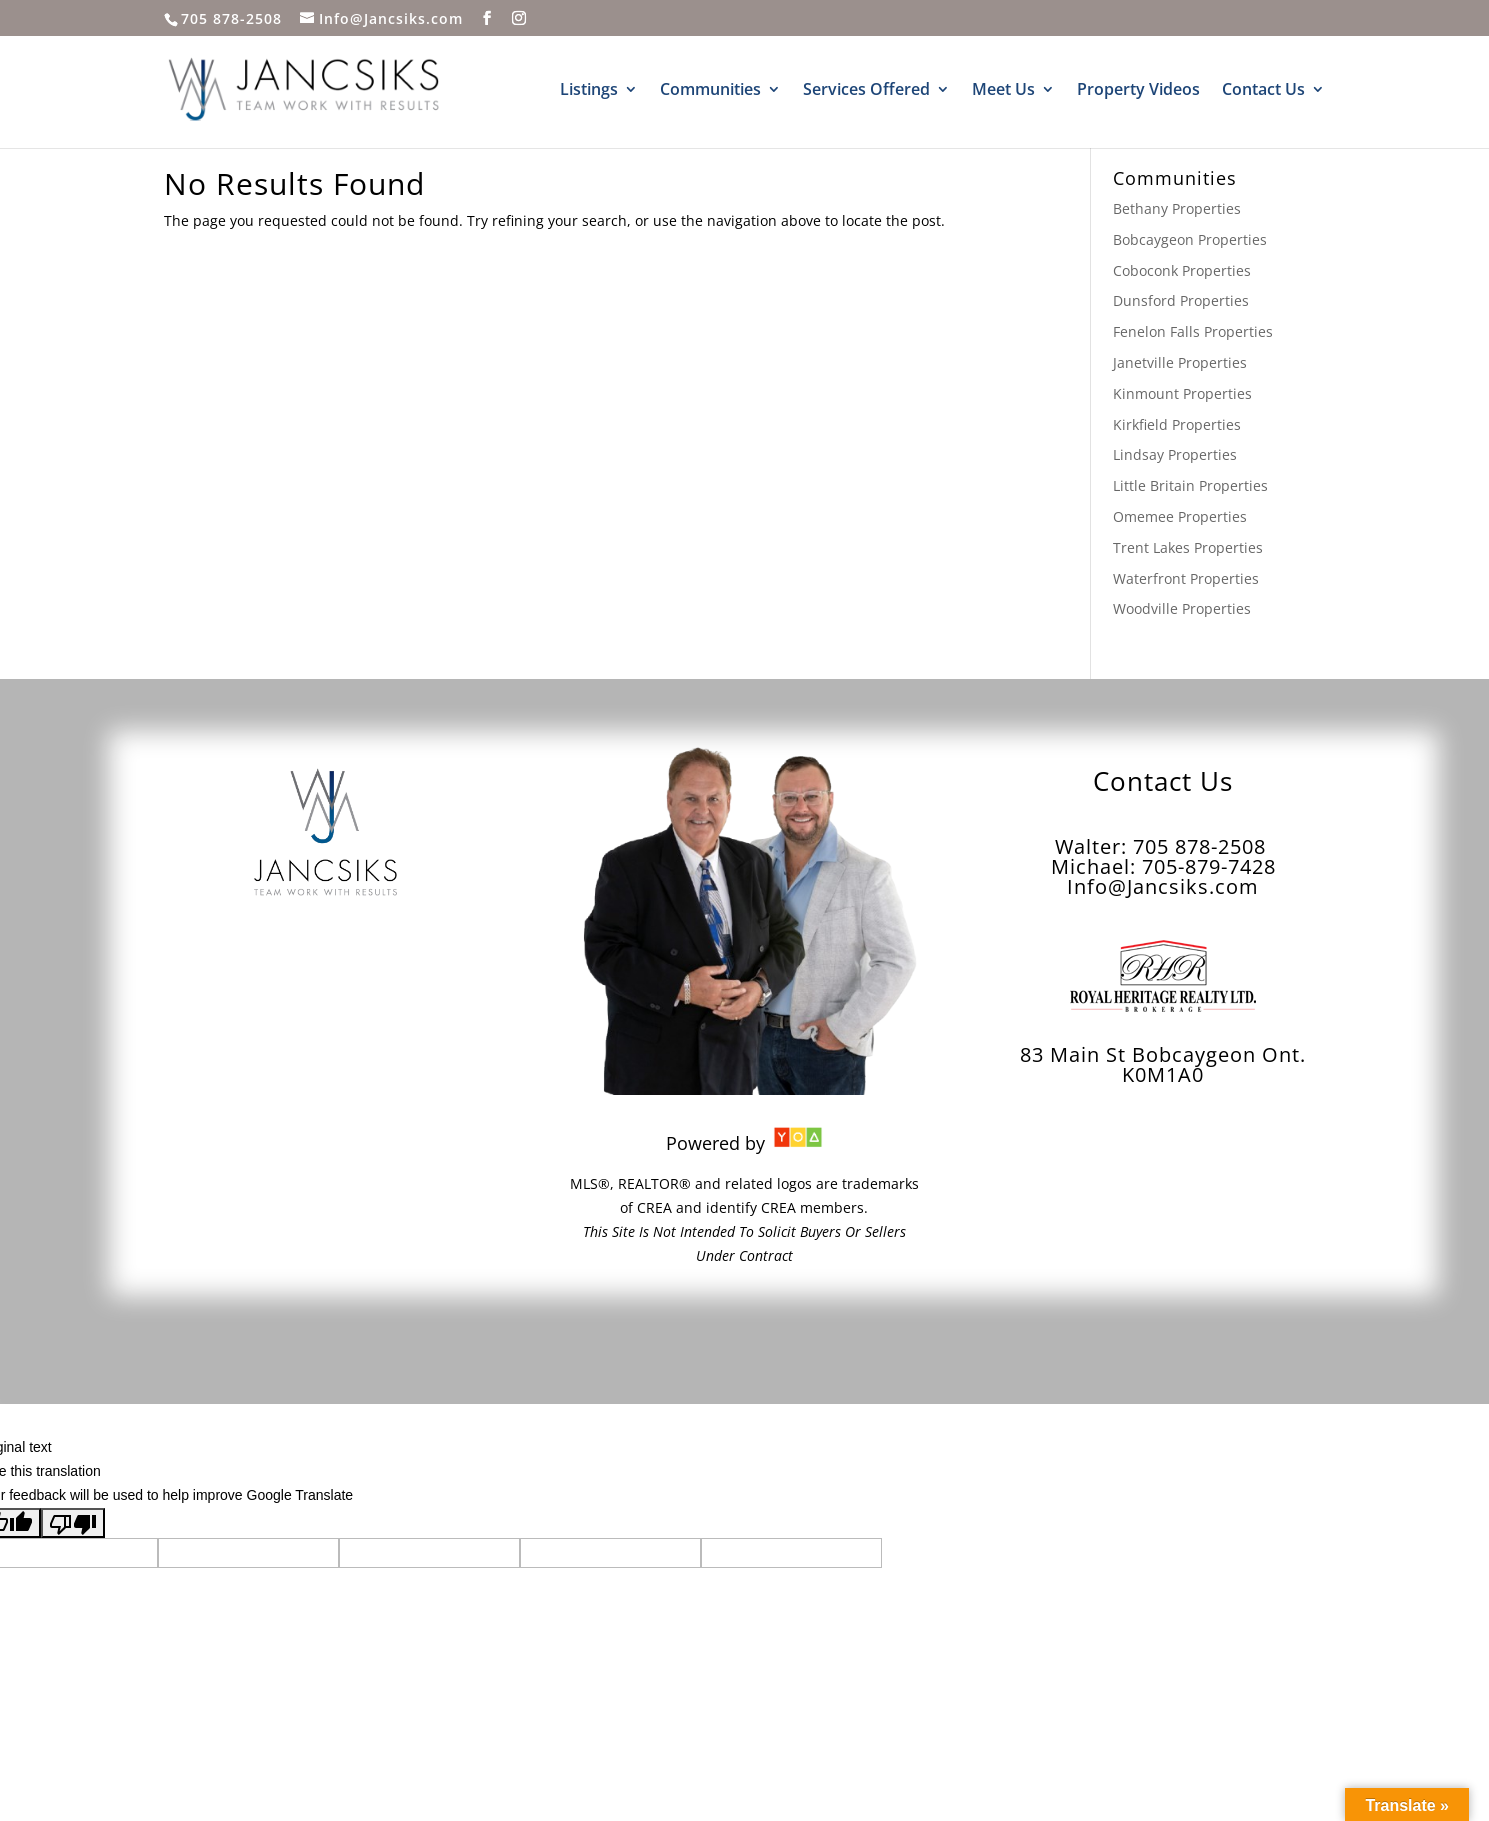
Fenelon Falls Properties (1193, 331)
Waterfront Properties (1186, 578)
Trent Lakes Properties (1188, 547)
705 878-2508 (231, 18)
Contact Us (1263, 91)
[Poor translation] (73, 1523)
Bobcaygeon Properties (1190, 239)
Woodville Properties (1182, 608)
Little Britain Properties (1190, 485)
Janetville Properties (1180, 362)
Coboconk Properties (1182, 270)
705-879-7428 (1209, 866)
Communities (710, 91)
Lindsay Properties (1175, 454)
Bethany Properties (1177, 208)
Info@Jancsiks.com (1163, 886)
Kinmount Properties (1182, 393)
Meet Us (1003, 91)
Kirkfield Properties (1177, 424)
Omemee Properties (1180, 516)
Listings (589, 91)
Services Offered (866, 91)
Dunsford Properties (1181, 300)
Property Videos (1138, 91)
